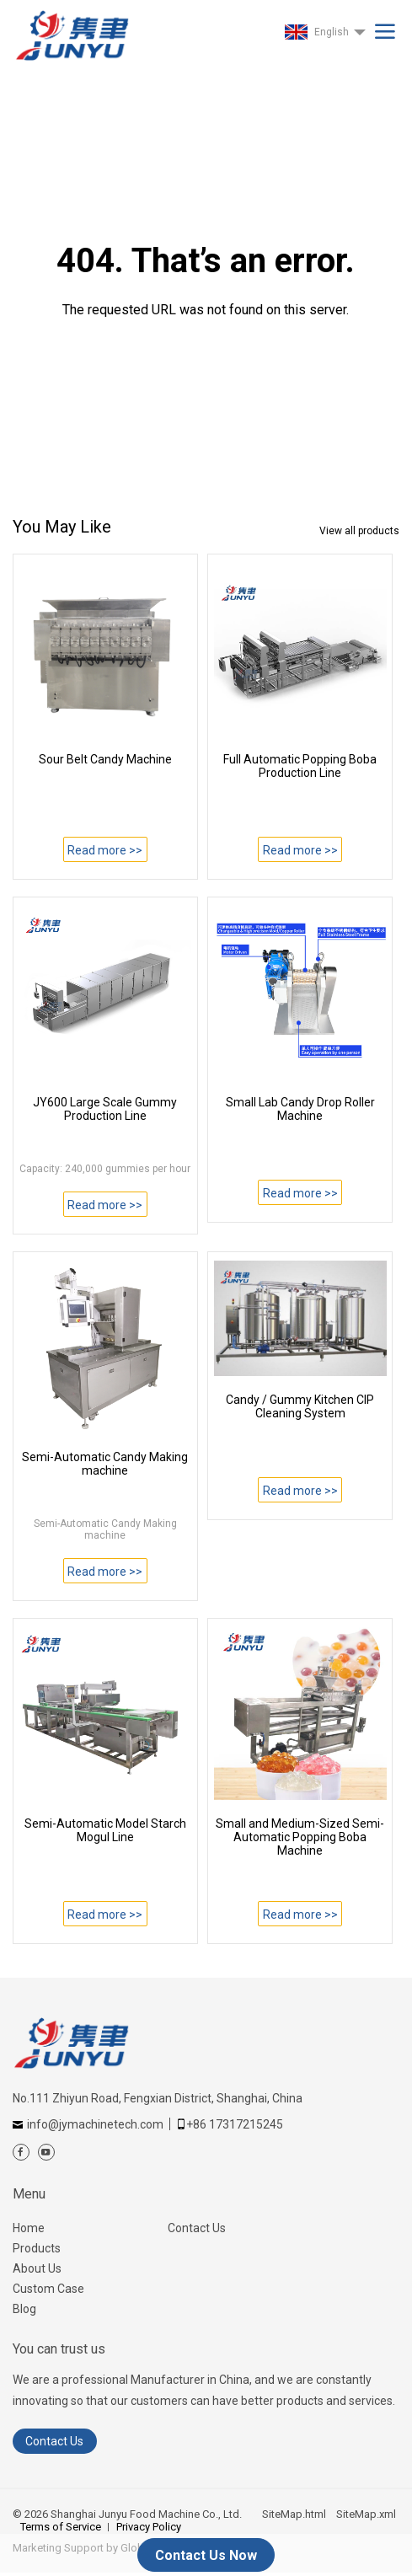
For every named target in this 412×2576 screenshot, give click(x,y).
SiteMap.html (294, 2514)
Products (37, 2248)
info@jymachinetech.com (95, 2124)
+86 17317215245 (234, 2124)
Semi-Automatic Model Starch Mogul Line (105, 1830)
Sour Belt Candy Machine (105, 759)
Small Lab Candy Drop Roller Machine (300, 1108)
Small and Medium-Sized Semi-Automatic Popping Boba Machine (300, 1837)
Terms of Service (60, 2526)
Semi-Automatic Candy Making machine (105, 1463)
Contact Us (197, 2228)
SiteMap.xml (366, 2514)
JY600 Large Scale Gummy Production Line (105, 1108)
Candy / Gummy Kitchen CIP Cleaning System (300, 1406)
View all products (359, 531)
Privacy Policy (148, 2526)
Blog (24, 2309)
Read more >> (104, 850)
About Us (37, 2268)
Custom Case (48, 2288)
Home (29, 2228)
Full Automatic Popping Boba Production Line (300, 765)
